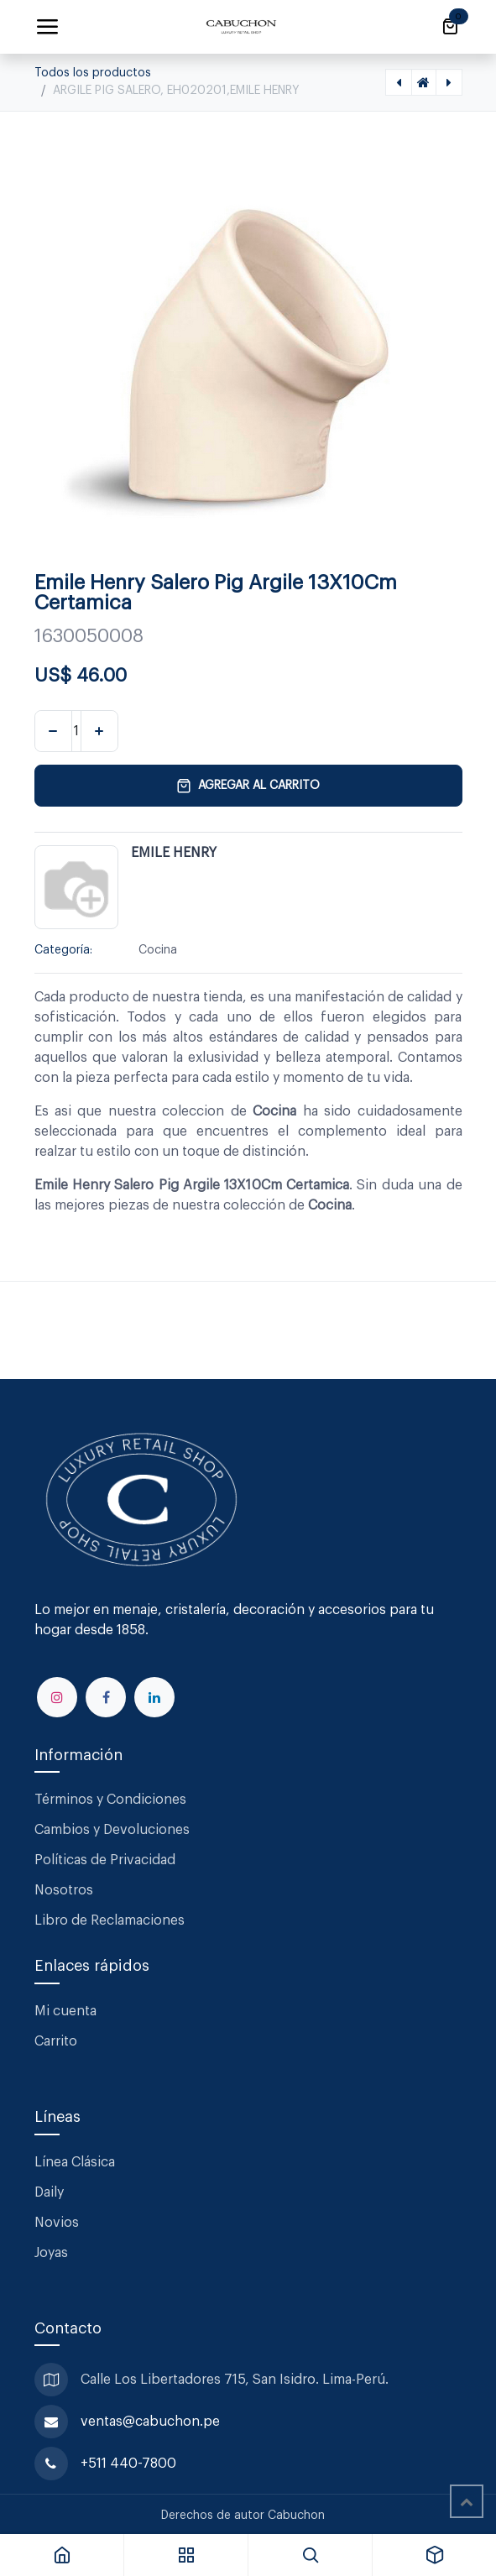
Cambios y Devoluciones (112, 1830)
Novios (56, 2222)
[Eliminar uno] (53, 731)
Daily (49, 2192)
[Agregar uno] (99, 731)
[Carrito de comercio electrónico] (449, 26)
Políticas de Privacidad (104, 1860)
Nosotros (63, 1890)
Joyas (51, 2253)
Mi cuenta (65, 2011)
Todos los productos (92, 73)
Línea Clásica (74, 2162)
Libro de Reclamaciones (109, 1920)
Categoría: (63, 950)
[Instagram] (57, 1697)
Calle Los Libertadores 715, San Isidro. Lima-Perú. (236, 2379)
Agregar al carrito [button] (248, 785)
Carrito (55, 2041)
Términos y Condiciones (112, 1799)
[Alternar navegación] (47, 26)
